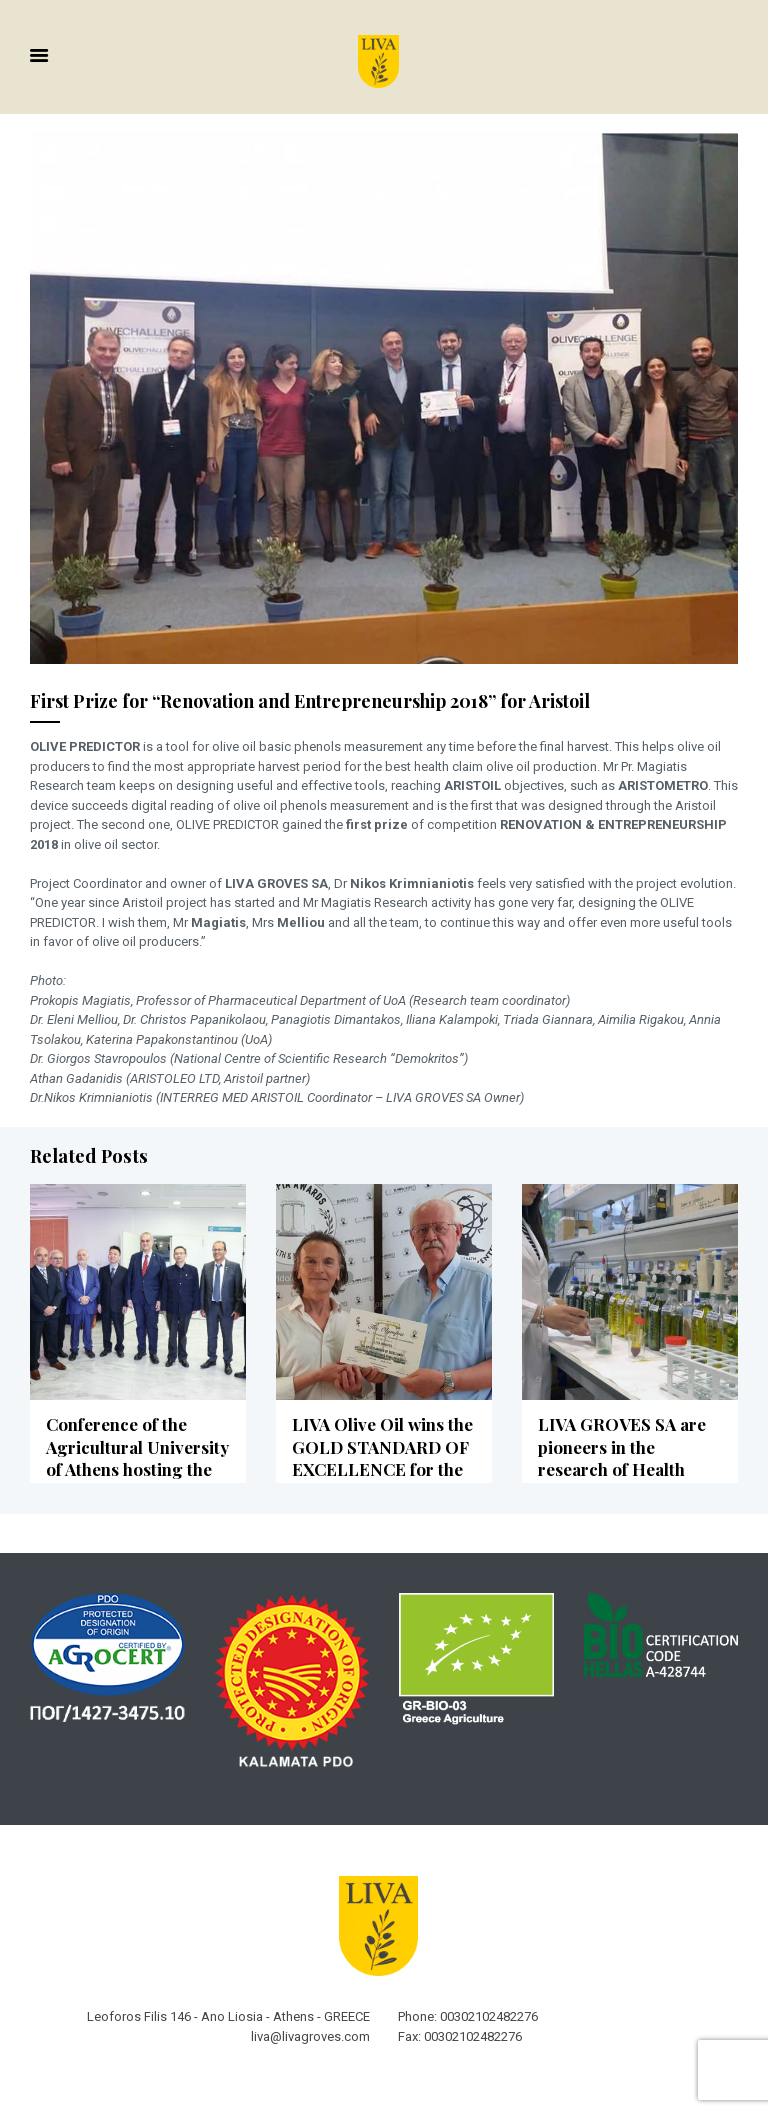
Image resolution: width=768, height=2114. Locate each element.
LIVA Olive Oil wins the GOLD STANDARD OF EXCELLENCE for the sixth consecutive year (380, 1453)
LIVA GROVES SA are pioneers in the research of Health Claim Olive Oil (619, 1453)
